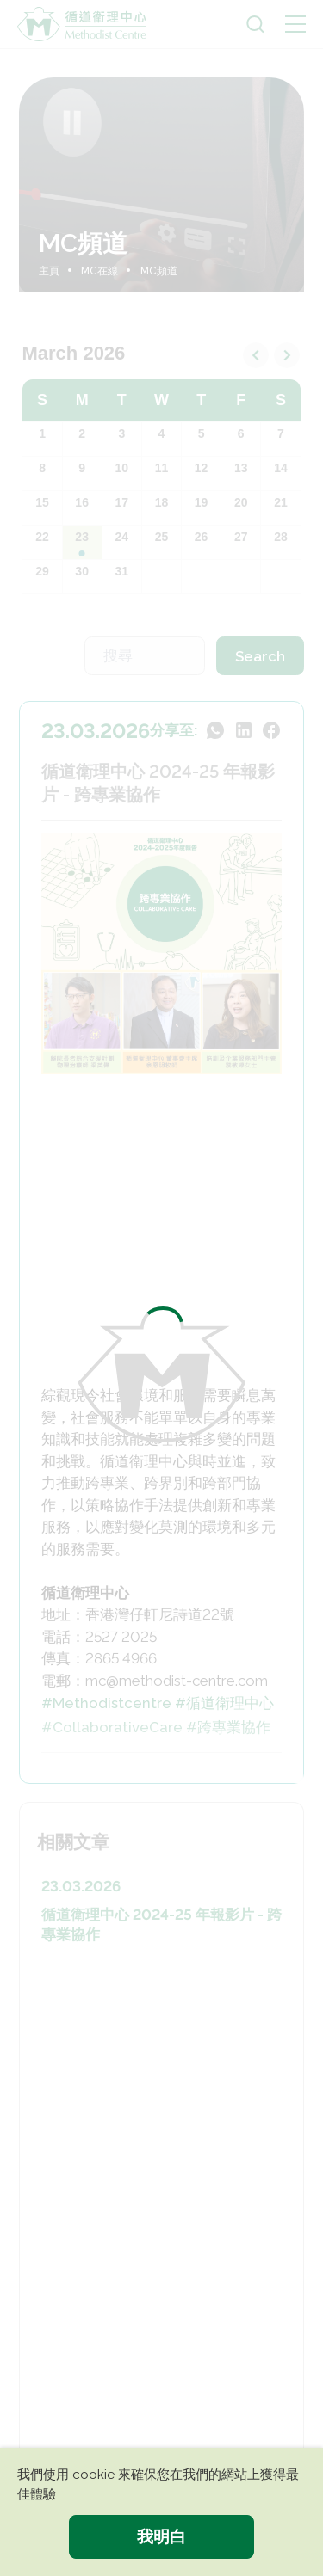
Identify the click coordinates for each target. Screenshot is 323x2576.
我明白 (161, 2536)
